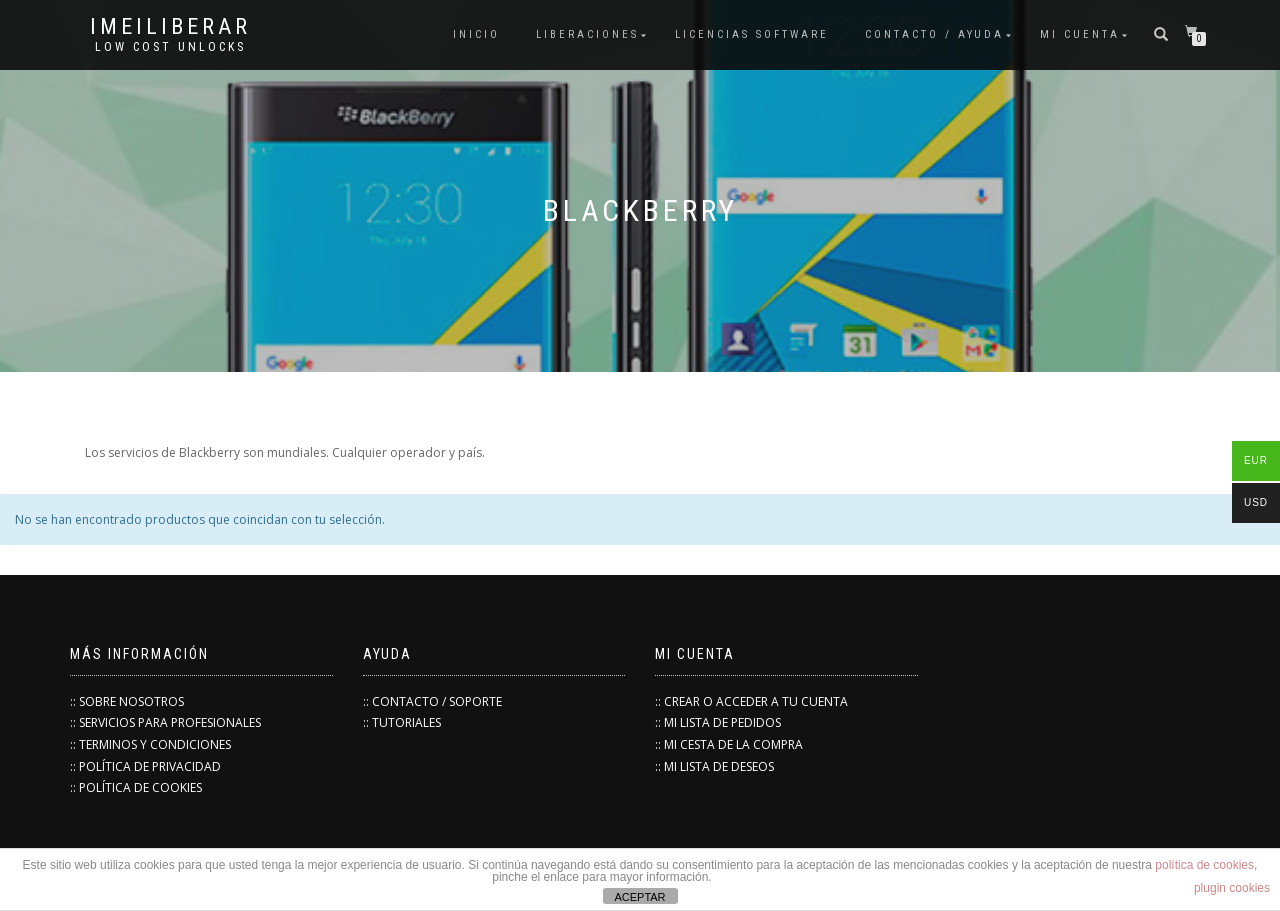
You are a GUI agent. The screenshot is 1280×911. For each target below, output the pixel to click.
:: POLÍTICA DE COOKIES (136, 787)
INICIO (476, 34)
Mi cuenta (1080, 34)
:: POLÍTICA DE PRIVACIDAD (145, 766)
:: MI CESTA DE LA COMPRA (729, 744)
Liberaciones (587, 34)
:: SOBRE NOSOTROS (127, 701)
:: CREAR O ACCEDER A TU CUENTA (751, 701)
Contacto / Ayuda (934, 34)
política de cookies (1204, 865)
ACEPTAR (639, 897)
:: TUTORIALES (402, 722)
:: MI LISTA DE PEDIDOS (718, 722)
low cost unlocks (170, 47)
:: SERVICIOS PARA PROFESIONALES (165, 722)
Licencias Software (752, 34)
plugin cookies (1232, 888)
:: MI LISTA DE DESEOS (714, 766)
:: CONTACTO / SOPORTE (432, 701)
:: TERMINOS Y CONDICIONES (150, 744)
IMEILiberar (170, 27)
